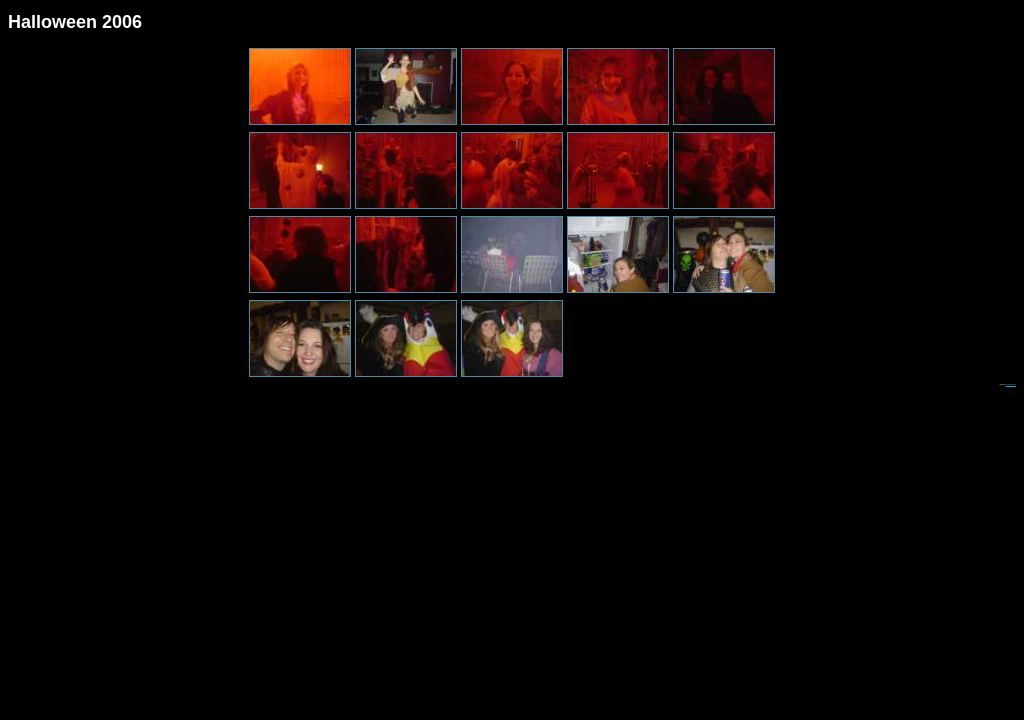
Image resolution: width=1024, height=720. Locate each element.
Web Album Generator (1010, 384)
